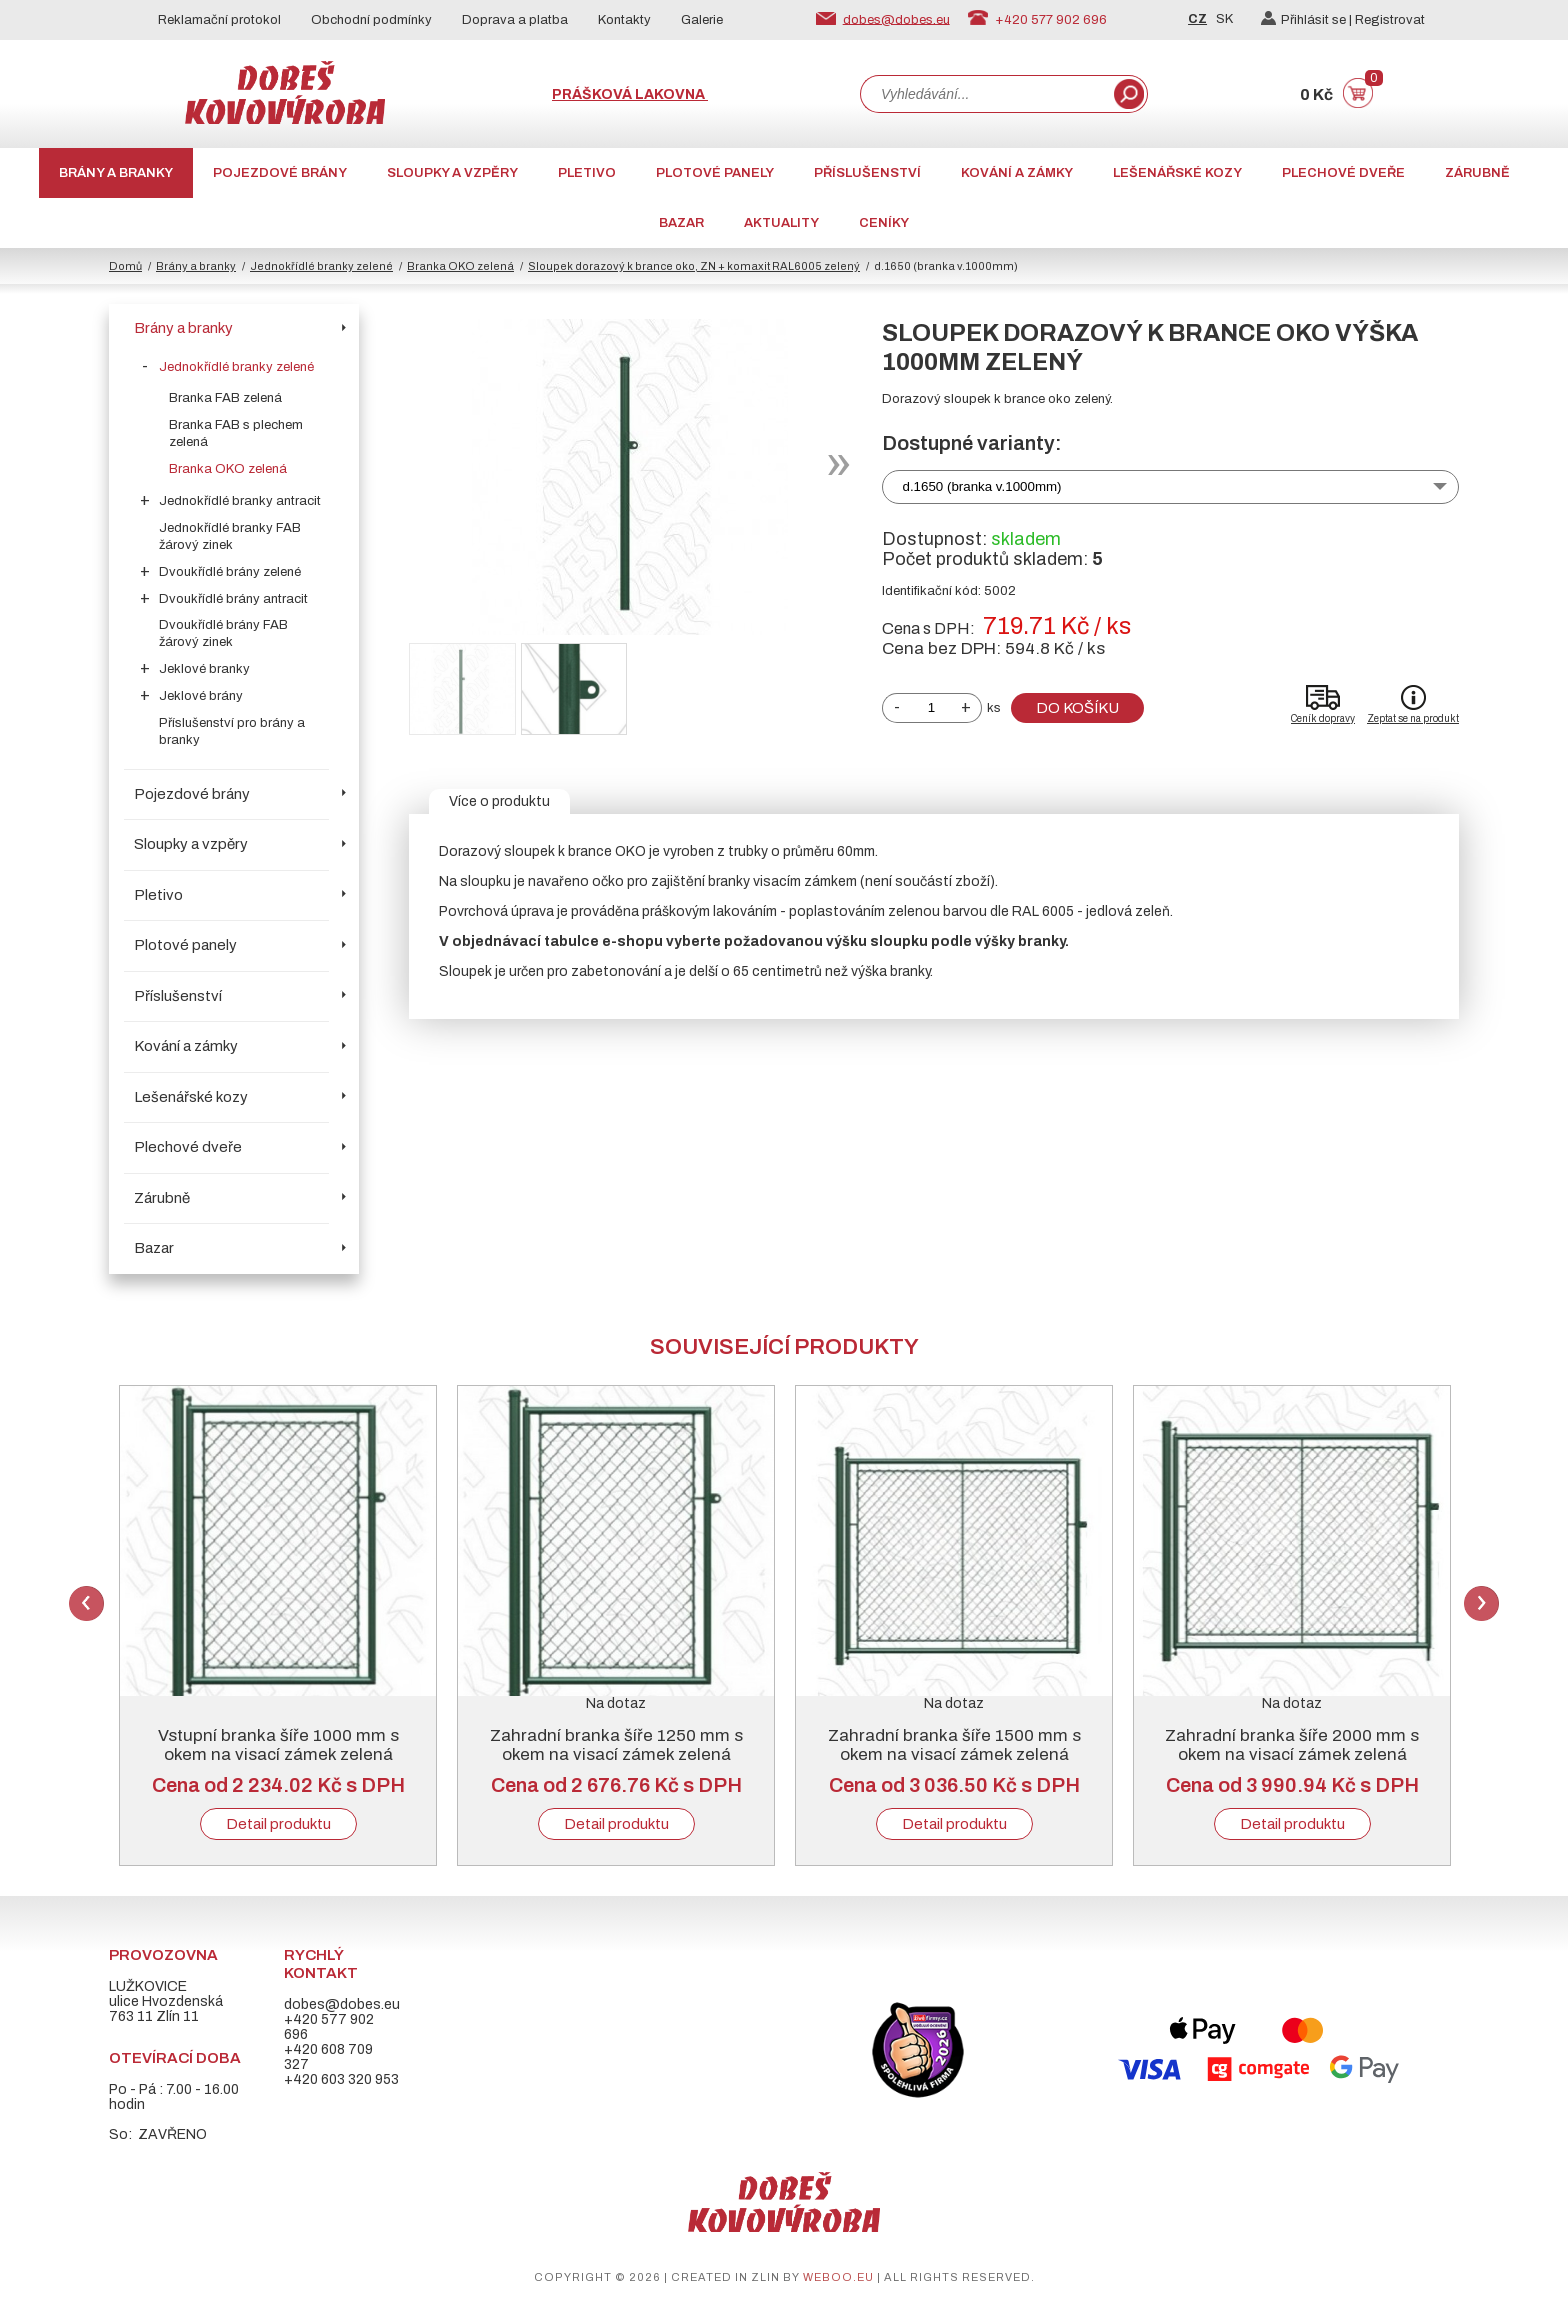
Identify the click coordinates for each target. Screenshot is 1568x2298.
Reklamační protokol (219, 20)
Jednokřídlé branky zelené (321, 266)
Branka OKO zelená (460, 266)
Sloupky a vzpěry (452, 173)
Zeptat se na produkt (1413, 718)
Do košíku (1077, 708)
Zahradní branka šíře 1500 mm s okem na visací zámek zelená (954, 1745)
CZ (1197, 19)
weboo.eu (838, 2277)
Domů (125, 266)
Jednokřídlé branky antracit (240, 501)
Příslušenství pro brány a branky (232, 731)
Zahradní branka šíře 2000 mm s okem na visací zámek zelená (1292, 1745)
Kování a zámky (1017, 173)
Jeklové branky (204, 669)
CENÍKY (884, 223)
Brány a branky (116, 173)
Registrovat (1390, 20)
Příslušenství (867, 173)
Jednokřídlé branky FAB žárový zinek (230, 536)
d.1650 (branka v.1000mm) (982, 486)
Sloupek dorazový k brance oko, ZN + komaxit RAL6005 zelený (694, 266)
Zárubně (1477, 173)
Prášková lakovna (630, 94)
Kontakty (624, 20)
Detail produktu (278, 1824)
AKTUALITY (781, 223)
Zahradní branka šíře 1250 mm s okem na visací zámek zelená (616, 1745)
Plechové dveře (1343, 173)
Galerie (702, 20)
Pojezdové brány (280, 173)
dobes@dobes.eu (896, 19)
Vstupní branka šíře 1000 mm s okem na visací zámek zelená (278, 1745)
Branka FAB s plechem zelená (236, 433)
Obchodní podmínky (371, 20)
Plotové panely (715, 173)
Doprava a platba (515, 20)
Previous (86, 1603)
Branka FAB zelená (225, 398)
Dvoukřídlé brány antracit (233, 599)
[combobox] (985, 94)
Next (1481, 1603)
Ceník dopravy (1323, 718)
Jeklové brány (201, 696)
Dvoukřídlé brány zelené (230, 572)
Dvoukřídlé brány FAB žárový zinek (223, 633)
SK (1224, 19)
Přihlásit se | (1308, 20)
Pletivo (587, 173)
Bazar (681, 223)
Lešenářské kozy (1177, 173)
